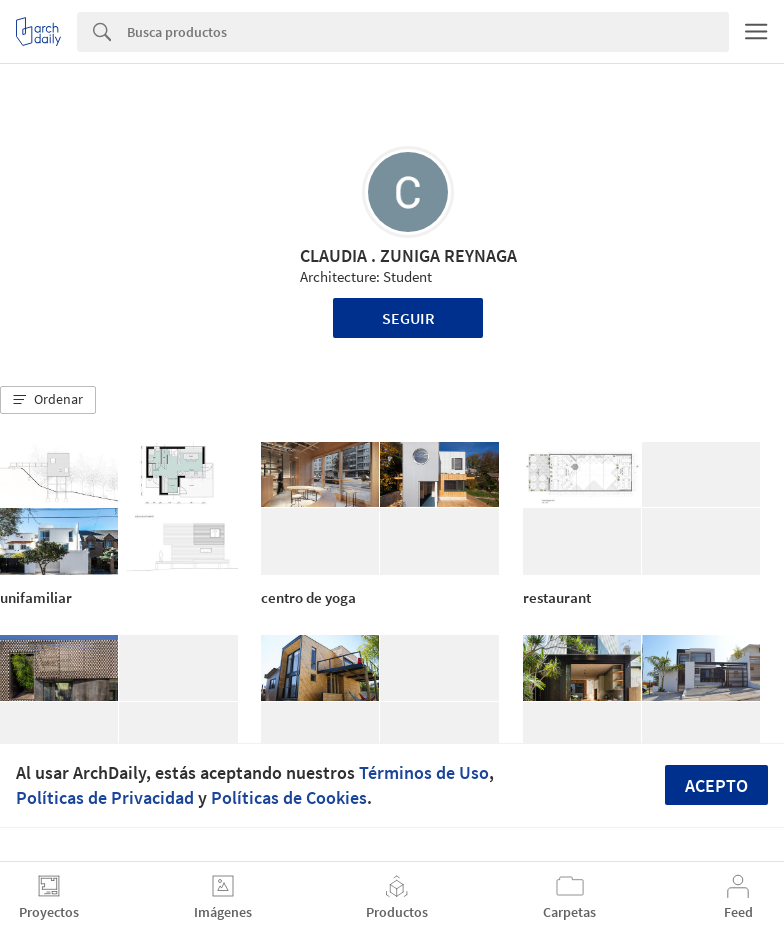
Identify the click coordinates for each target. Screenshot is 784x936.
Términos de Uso (424, 772)
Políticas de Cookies (289, 797)
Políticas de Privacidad (105, 797)
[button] (48, 400)
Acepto (716, 785)
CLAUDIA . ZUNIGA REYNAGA (408, 255)
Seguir (408, 318)
